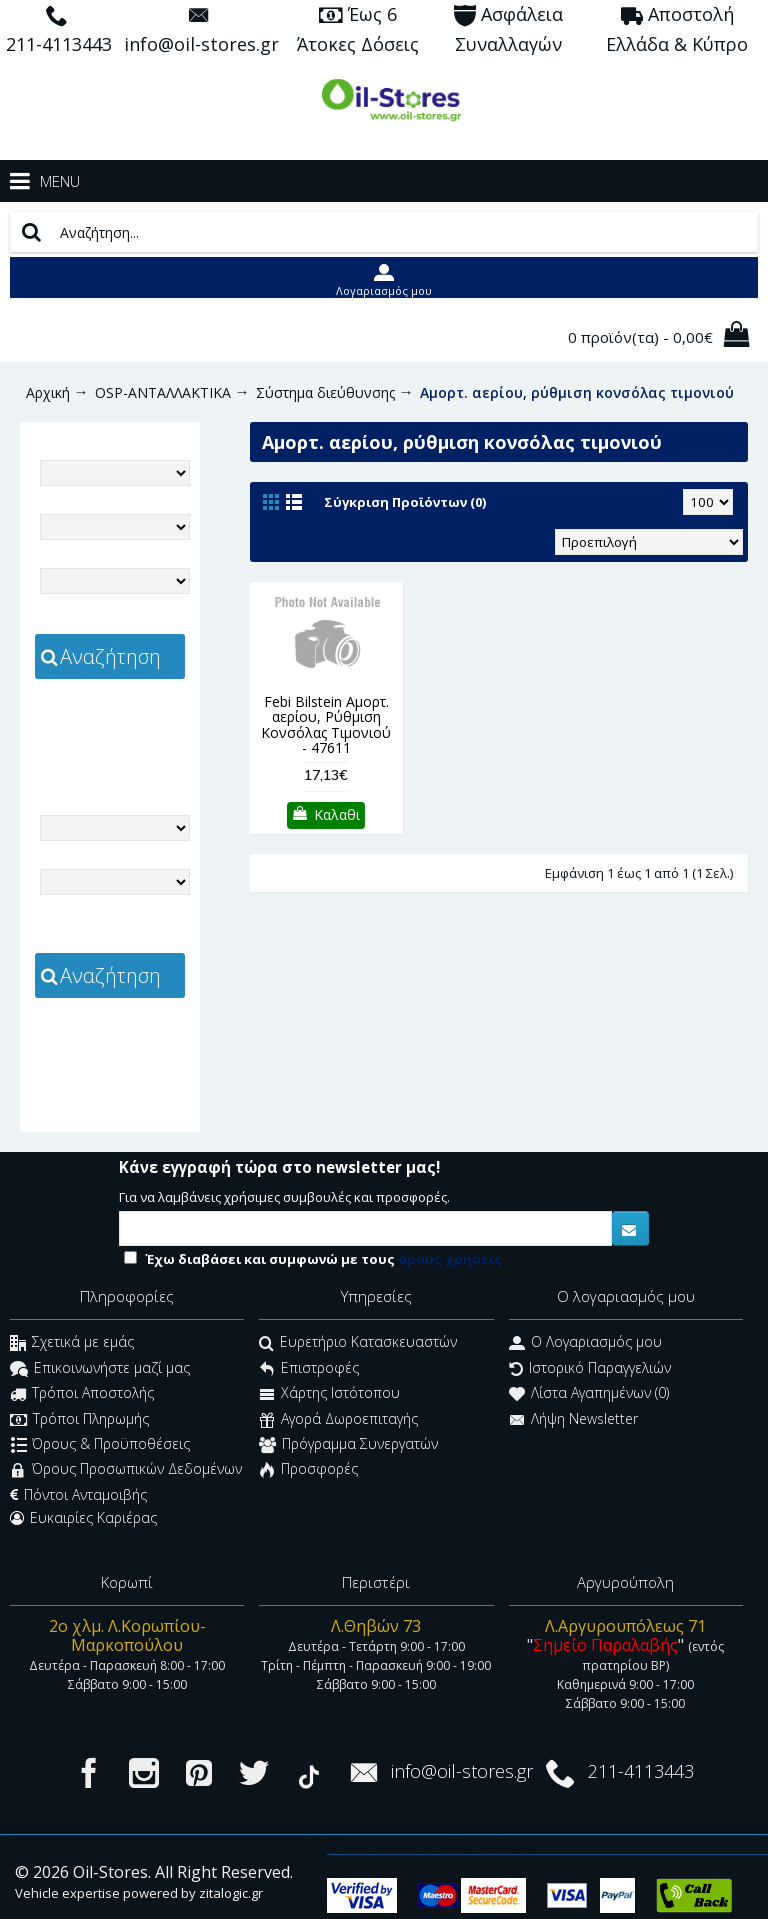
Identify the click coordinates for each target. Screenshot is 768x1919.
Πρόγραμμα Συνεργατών (348, 1445)
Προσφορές (308, 1471)
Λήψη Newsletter (573, 1420)
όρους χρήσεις (450, 1259)
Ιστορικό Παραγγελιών (590, 1369)
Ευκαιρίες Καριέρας (83, 1518)
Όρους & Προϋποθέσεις (100, 1445)
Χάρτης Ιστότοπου (329, 1395)
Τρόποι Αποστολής (82, 1395)
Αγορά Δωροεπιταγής (338, 1420)
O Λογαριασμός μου (585, 1344)
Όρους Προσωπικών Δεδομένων (126, 1471)
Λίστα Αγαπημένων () (589, 1395)
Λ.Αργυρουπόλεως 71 (625, 1626)
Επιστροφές (309, 1369)
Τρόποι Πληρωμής (79, 1420)
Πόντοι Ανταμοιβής (78, 1495)
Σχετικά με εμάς (72, 1344)
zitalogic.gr (111, 743)
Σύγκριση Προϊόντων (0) (405, 502)
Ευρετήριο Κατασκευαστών (358, 1344)
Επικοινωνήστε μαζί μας (100, 1369)
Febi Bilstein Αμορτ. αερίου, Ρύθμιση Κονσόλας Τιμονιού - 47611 (326, 724)
